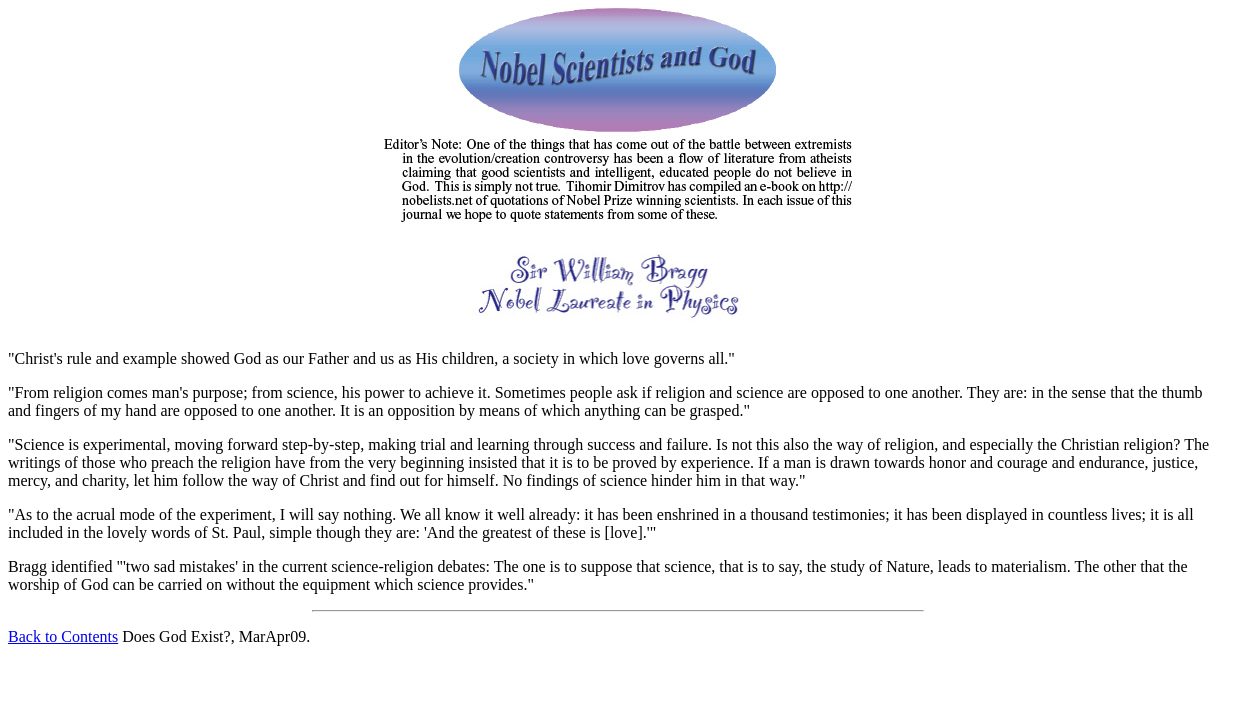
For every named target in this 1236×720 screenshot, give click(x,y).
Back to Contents (63, 636)
